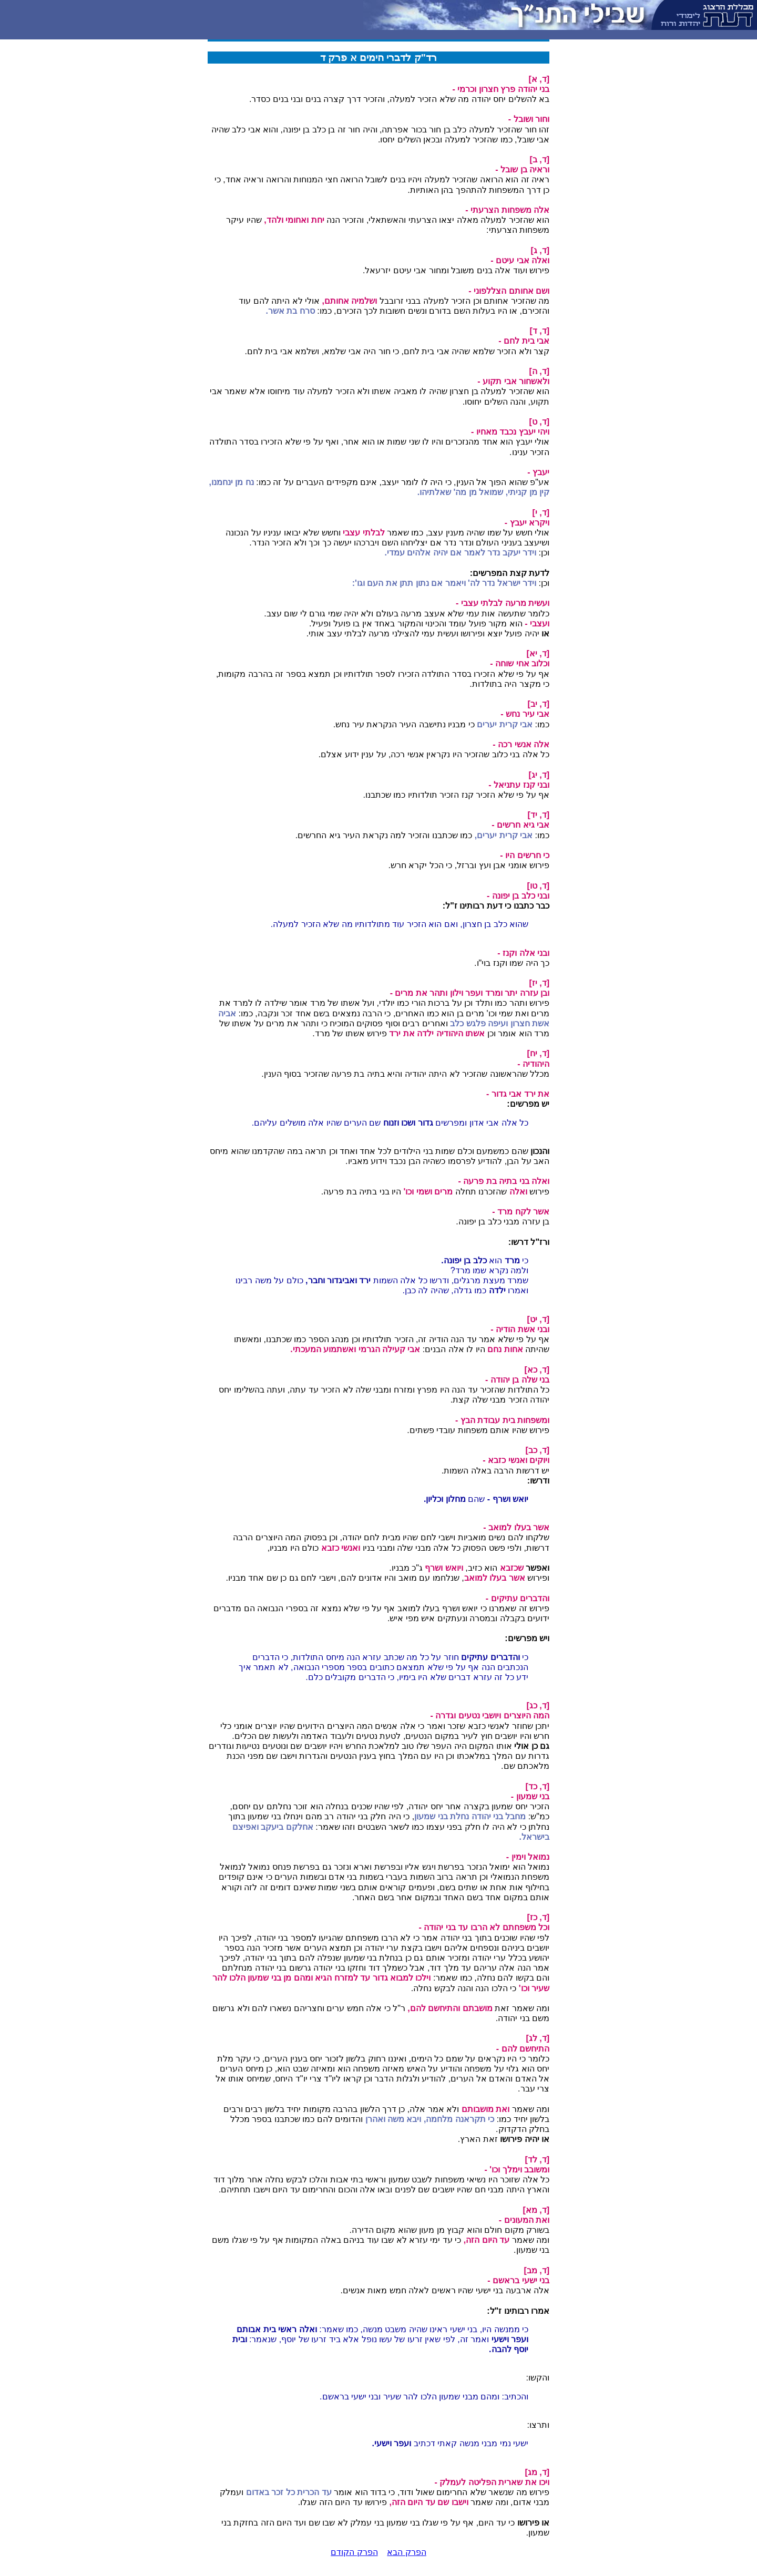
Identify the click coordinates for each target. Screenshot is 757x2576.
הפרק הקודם (354, 2552)
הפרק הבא (406, 2552)
